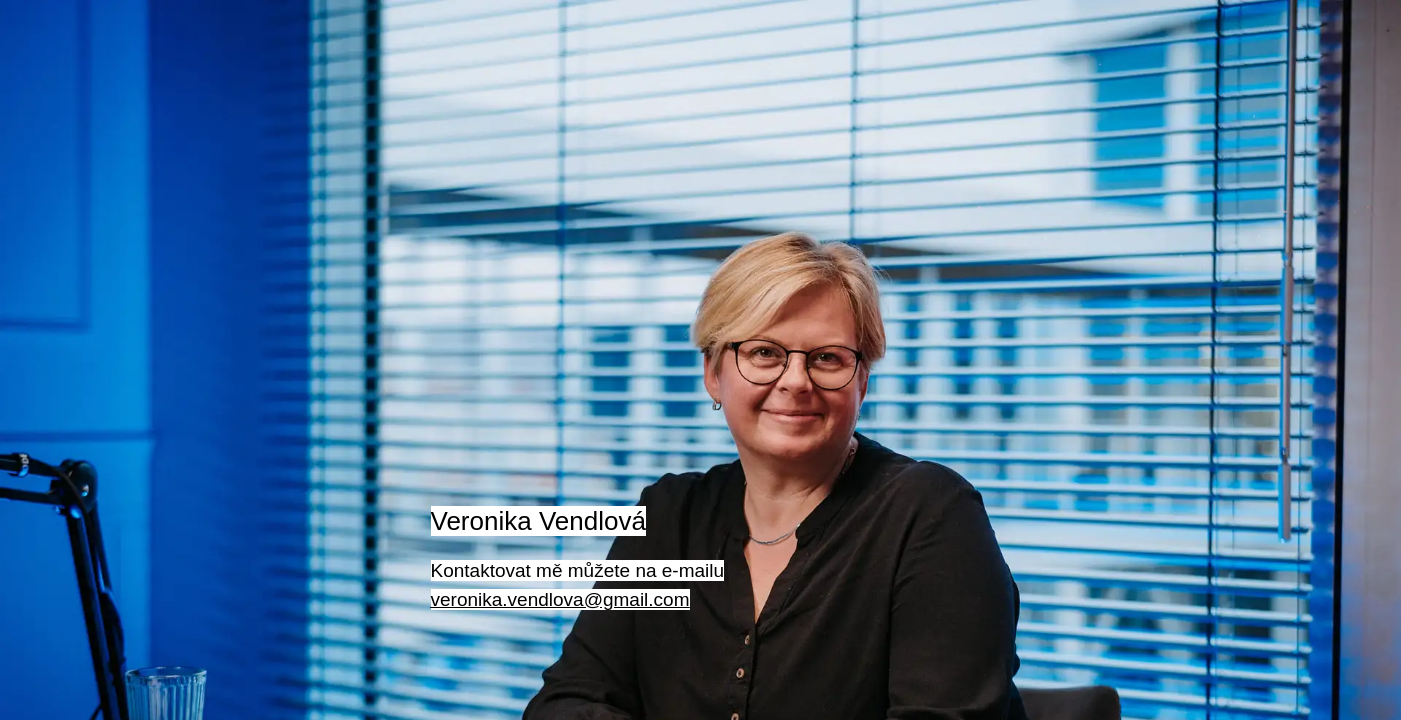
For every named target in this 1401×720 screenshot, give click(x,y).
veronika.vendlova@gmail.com (560, 599)
